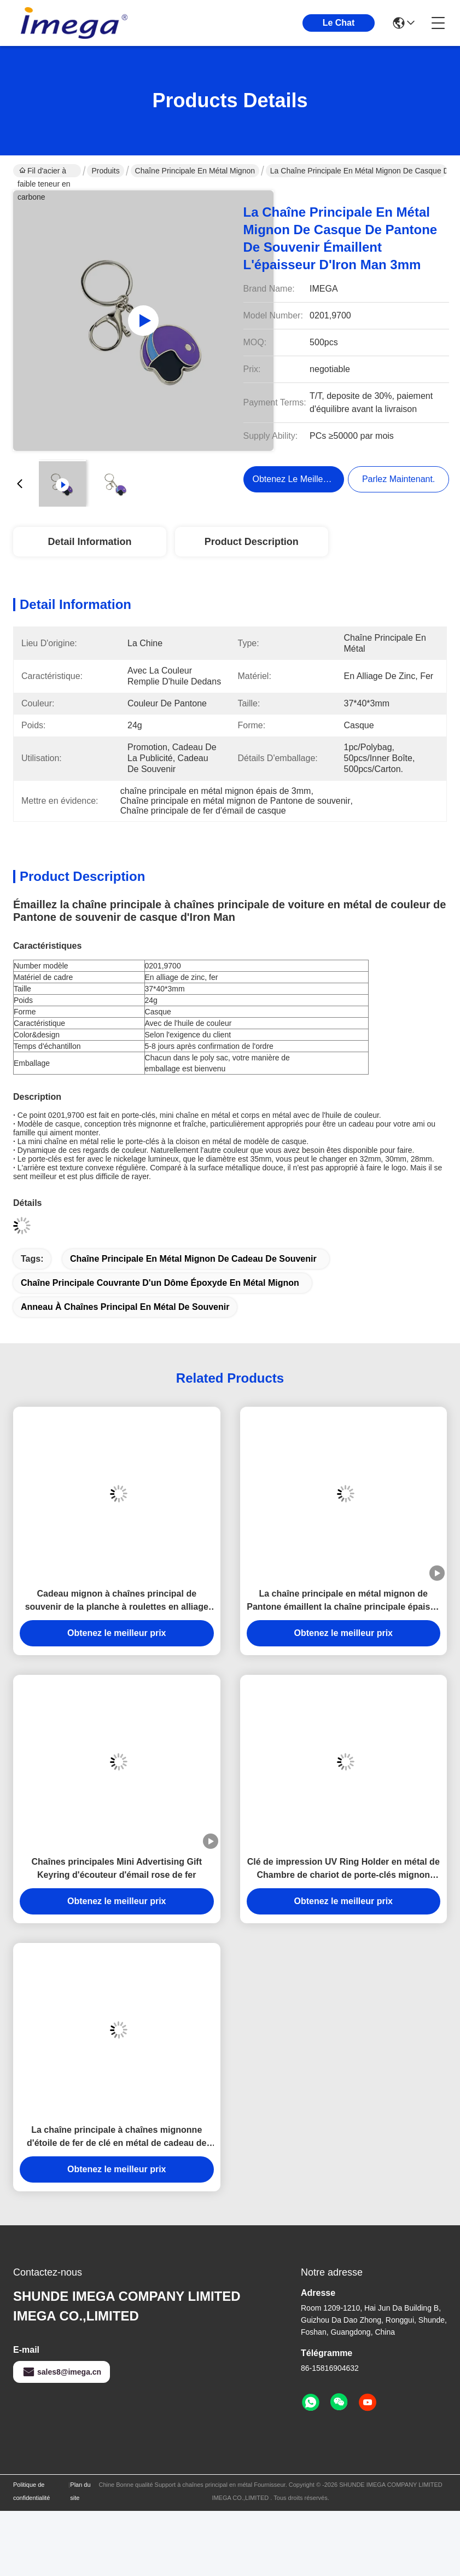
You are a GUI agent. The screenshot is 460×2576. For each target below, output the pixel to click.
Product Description (252, 541)
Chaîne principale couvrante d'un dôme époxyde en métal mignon (160, 1282)
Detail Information (89, 541)
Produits (105, 170)
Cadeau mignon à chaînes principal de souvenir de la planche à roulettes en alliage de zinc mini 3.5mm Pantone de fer (116, 1601)
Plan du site (80, 2491)
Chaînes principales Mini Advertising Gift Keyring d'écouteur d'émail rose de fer (117, 1868)
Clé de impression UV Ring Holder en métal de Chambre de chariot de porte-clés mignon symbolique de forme (343, 1869)
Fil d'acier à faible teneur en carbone (44, 171)
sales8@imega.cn (61, 2372)
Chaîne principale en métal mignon (195, 170)
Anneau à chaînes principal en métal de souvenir (125, 1307)
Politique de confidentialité (31, 2491)
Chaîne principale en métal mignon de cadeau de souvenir (193, 1258)
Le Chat (339, 22)
